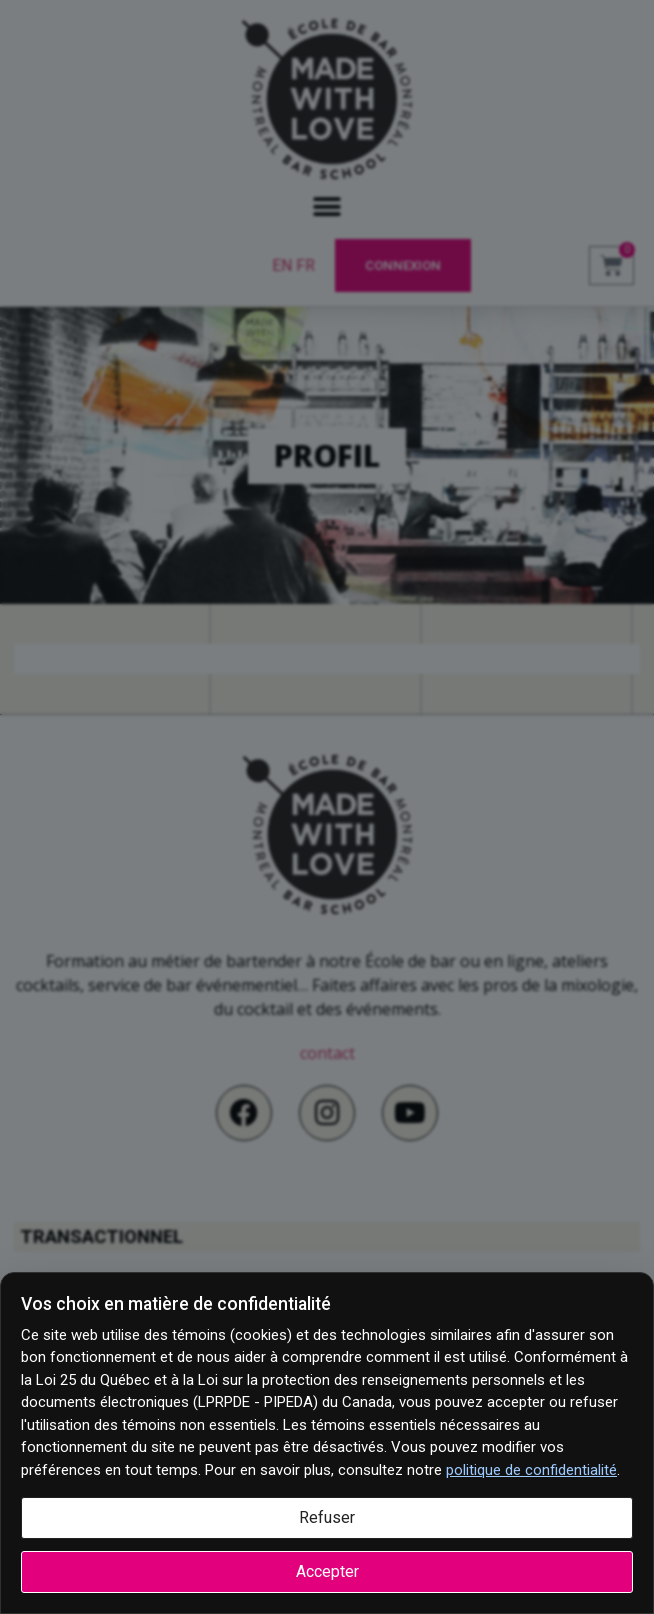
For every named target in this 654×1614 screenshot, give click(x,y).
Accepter (327, 1571)
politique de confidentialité (531, 1470)
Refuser (327, 1517)
